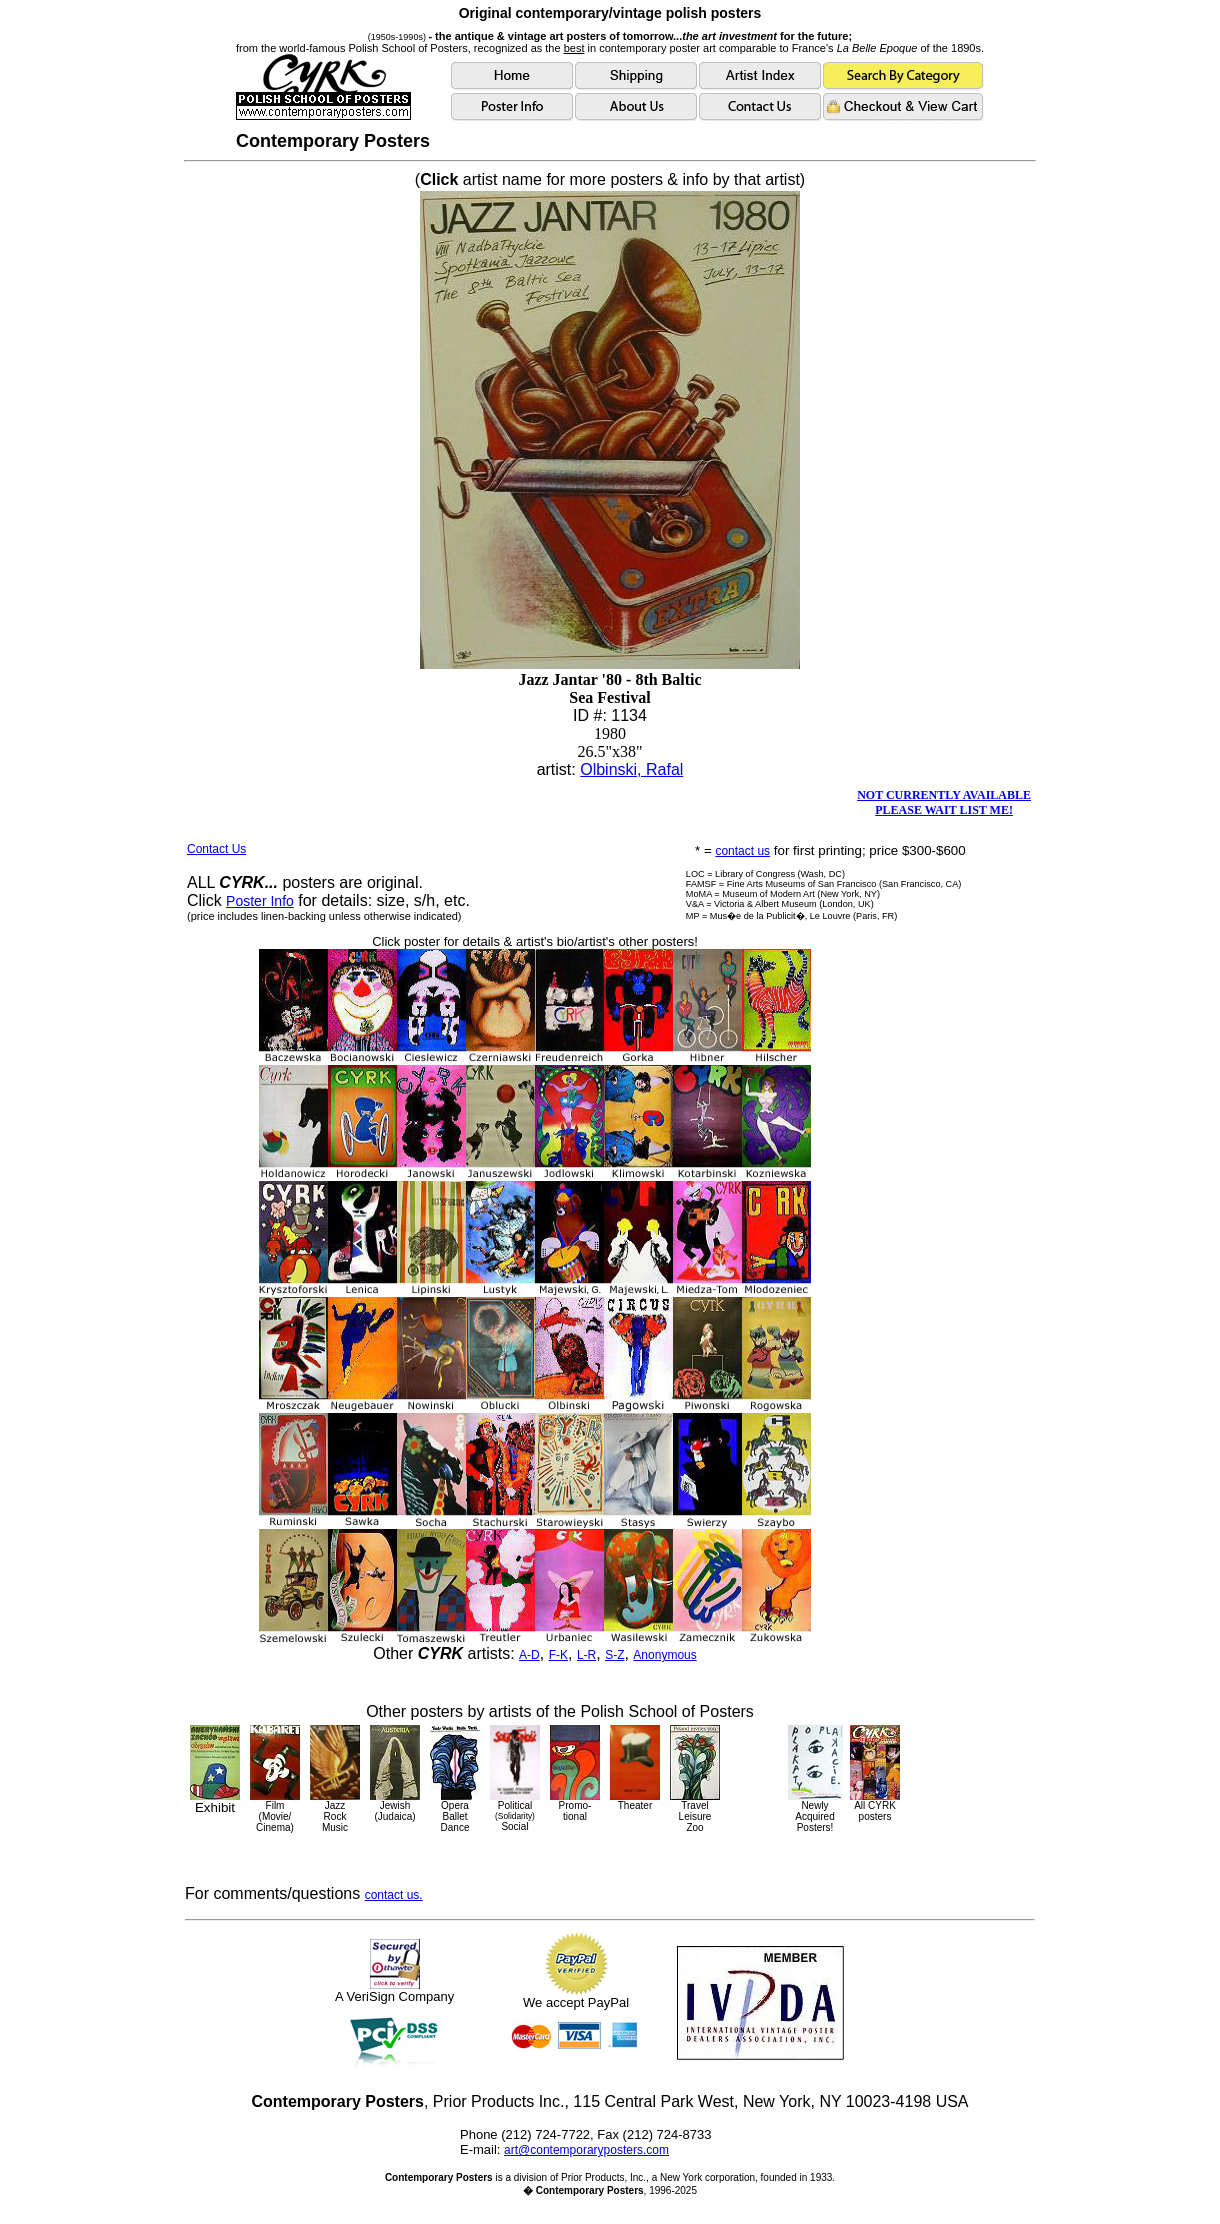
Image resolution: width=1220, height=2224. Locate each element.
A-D (529, 1655)
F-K (558, 1655)
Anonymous (664, 1655)
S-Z (614, 1655)
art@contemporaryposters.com (586, 2150)
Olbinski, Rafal (631, 769)
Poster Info (260, 901)
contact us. (394, 1895)
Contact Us (216, 849)
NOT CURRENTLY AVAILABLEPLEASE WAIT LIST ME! (944, 802)
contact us (742, 851)
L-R (586, 1655)
